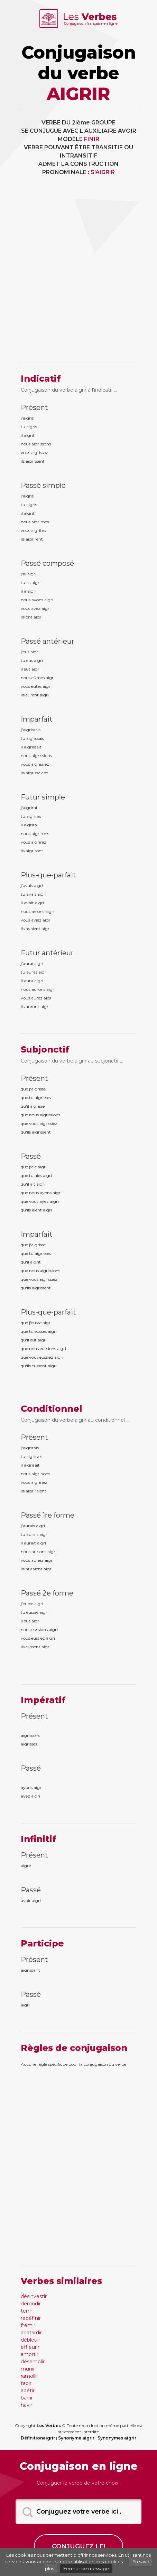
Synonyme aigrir (76, 2438)
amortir (29, 2354)
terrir (26, 2311)
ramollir (29, 2376)
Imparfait (37, 719)
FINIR (91, 139)
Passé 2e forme (47, 1593)
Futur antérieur (47, 953)
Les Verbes (49, 2425)
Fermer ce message (86, 2568)
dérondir (31, 2304)
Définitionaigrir (38, 2438)
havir (26, 2405)
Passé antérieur (47, 641)
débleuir (30, 2340)
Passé (31, 1156)
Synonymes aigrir (117, 2438)
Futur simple (43, 797)
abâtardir (31, 2333)
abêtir (28, 2390)
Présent (34, 407)
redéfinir (31, 2318)
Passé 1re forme (47, 1515)
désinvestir (34, 2296)
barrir (27, 2398)
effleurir (30, 2347)
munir (28, 2369)
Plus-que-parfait (48, 875)
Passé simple (43, 485)
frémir (28, 2325)
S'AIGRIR (103, 172)
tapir (26, 2383)
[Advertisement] (78, 274)
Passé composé (47, 563)
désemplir (33, 2361)
